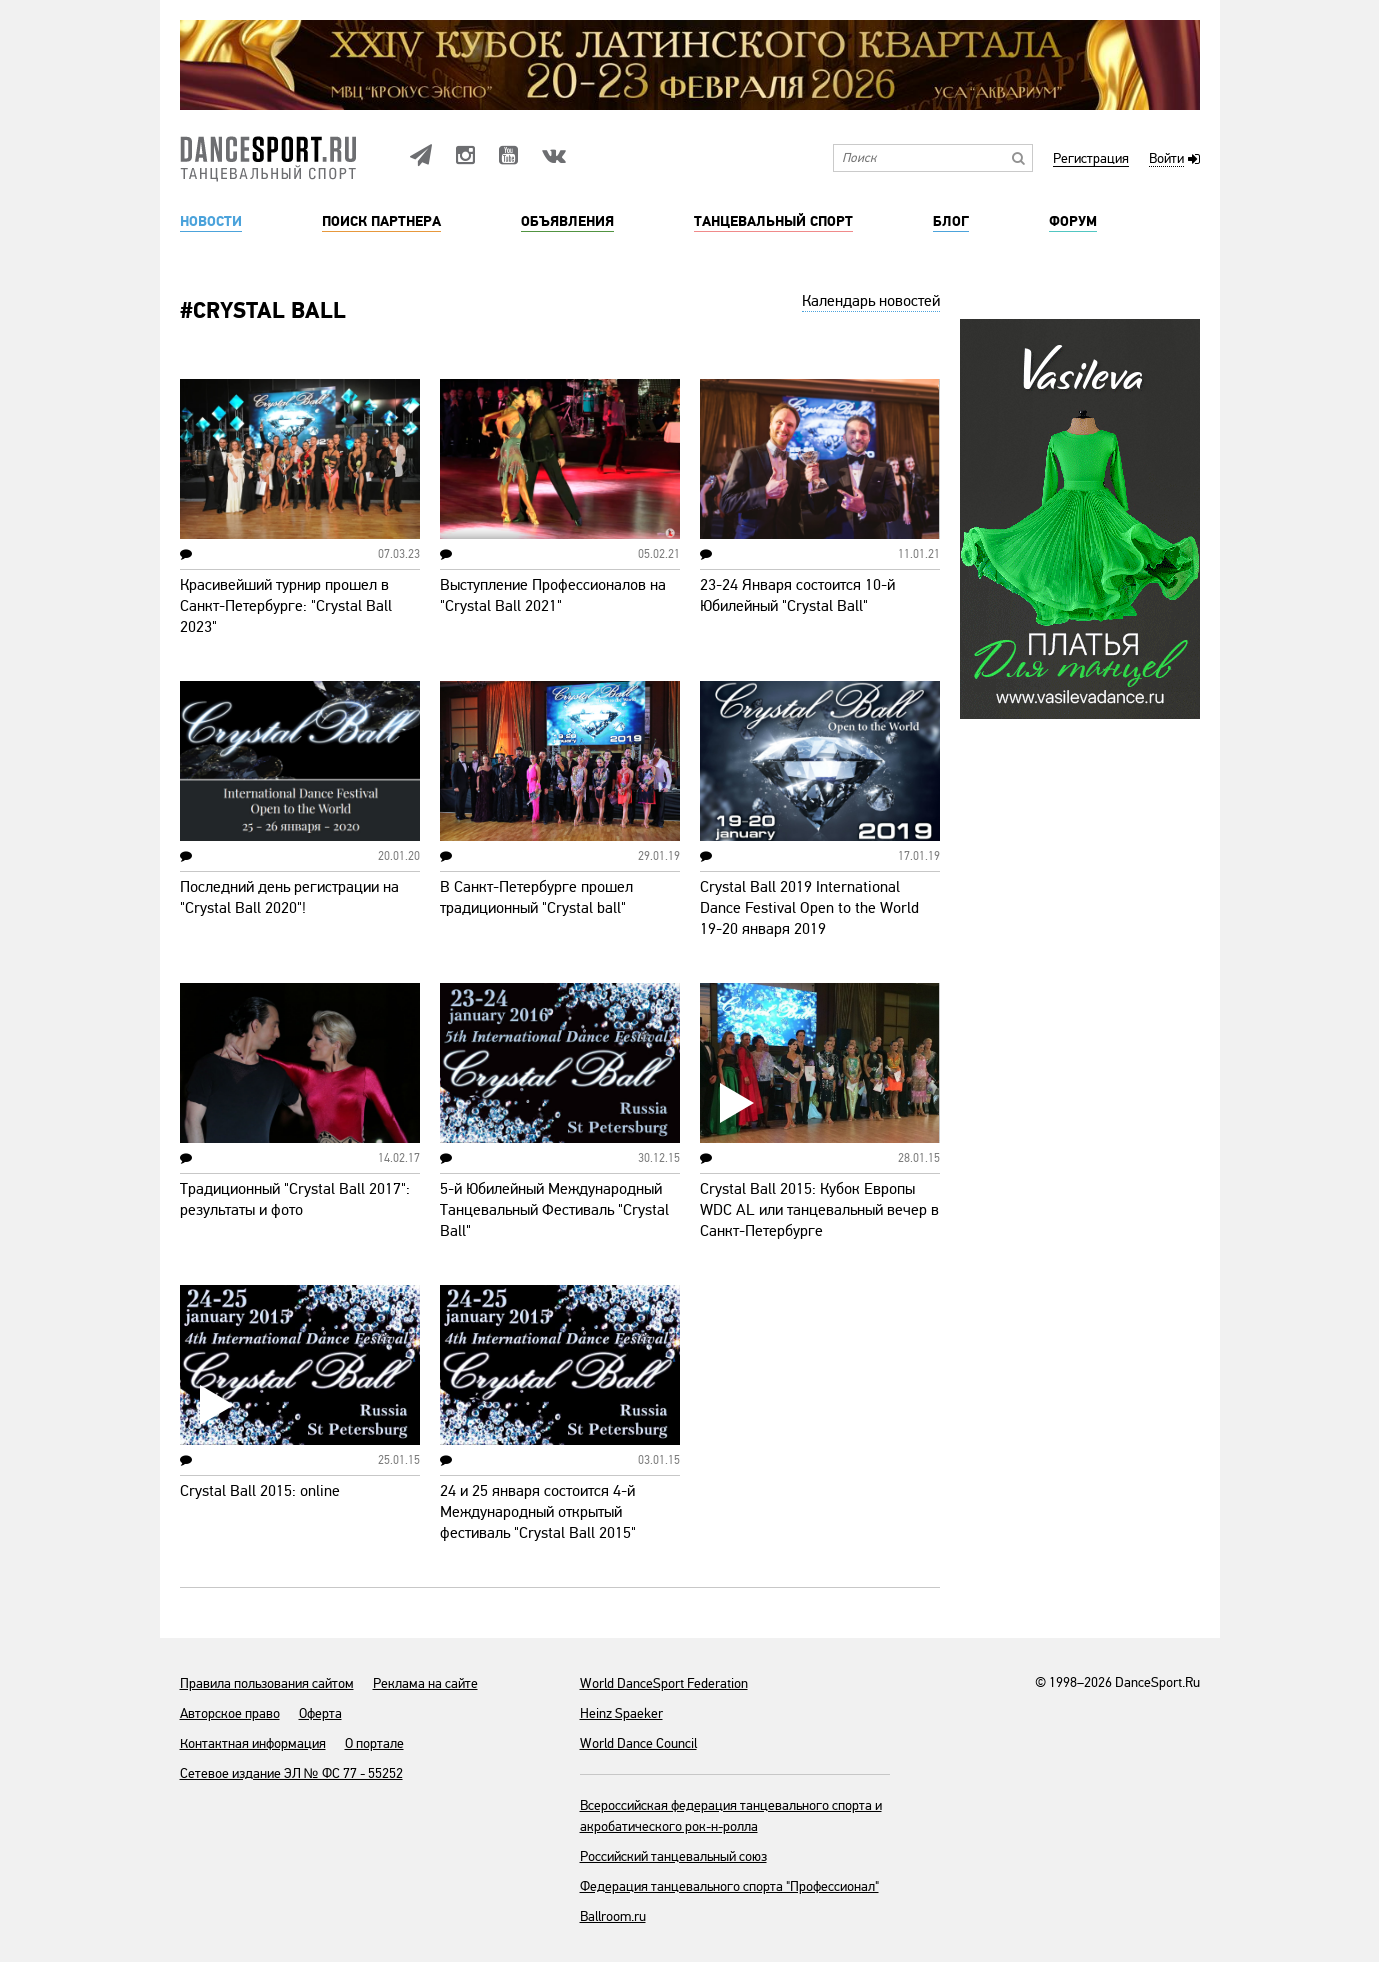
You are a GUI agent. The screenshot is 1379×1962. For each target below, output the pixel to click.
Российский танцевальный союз (673, 1856)
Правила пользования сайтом (267, 1683)
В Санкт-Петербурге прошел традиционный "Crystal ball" (536, 897)
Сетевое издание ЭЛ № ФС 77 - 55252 (291, 1773)
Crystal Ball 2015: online (260, 1491)
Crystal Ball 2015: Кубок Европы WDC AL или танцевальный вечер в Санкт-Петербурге (819, 1210)
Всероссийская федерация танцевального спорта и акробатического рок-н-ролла (731, 1816)
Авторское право (230, 1713)
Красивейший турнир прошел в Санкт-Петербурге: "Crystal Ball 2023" (286, 606)
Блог (951, 222)
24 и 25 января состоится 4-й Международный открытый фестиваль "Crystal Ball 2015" (538, 1512)
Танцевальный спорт (773, 222)
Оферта (320, 1713)
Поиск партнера (381, 222)
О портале (374, 1743)
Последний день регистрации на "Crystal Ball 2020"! (289, 897)
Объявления (567, 222)
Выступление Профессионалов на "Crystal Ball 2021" (553, 595)
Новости (211, 222)
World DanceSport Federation (664, 1683)
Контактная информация (253, 1743)
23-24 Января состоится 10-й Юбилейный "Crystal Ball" (797, 595)
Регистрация (1091, 159)
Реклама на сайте (425, 1683)
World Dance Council (638, 1743)
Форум (1073, 222)
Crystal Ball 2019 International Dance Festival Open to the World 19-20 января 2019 (809, 908)
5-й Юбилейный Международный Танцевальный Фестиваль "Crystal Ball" (554, 1210)
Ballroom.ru (613, 1916)
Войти (1166, 159)
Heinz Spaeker (621, 1713)
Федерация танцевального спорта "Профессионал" (729, 1886)
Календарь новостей (871, 301)
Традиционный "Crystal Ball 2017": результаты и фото (295, 1199)
